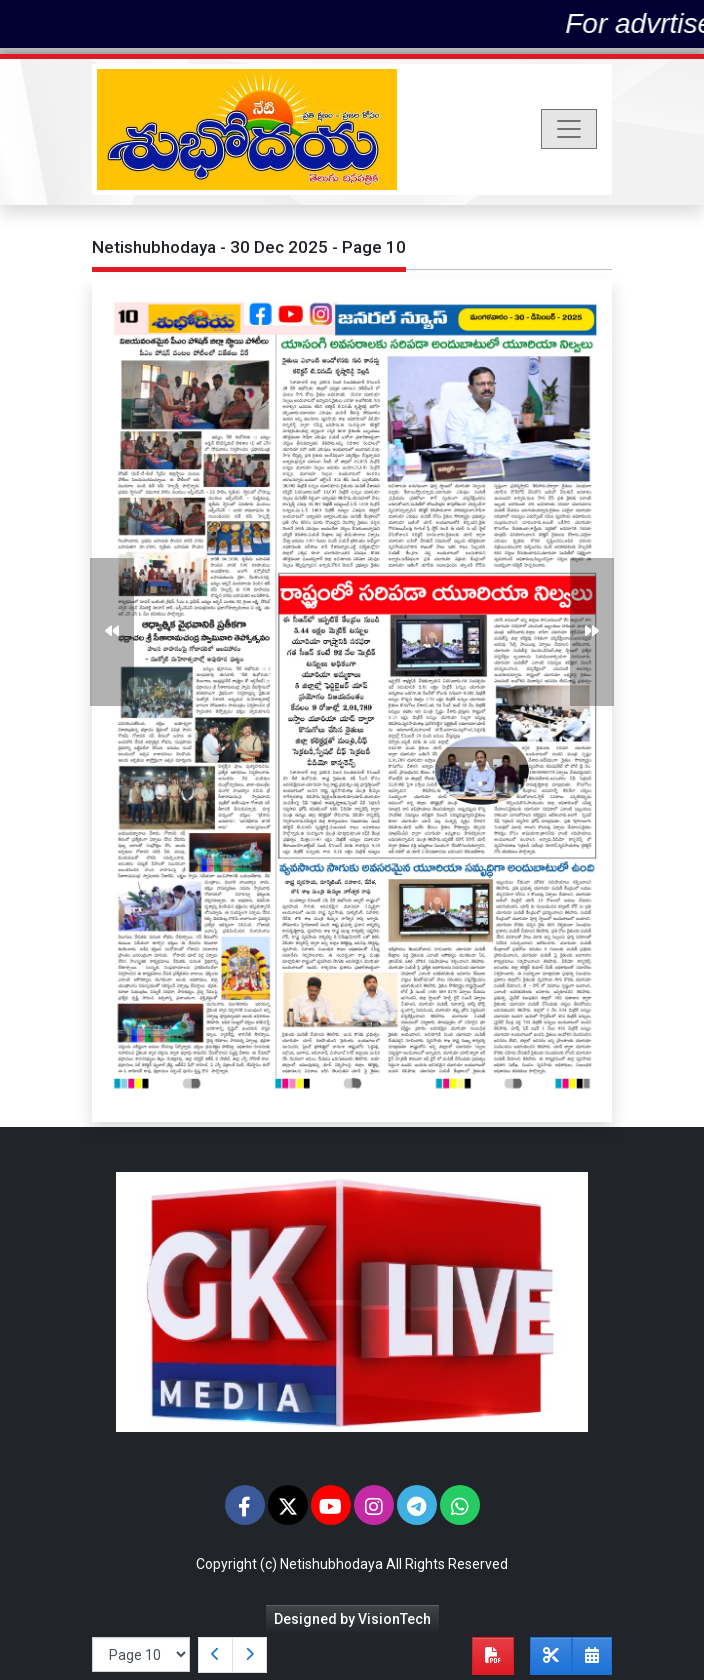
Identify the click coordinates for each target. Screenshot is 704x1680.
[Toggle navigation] (569, 129)
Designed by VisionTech (352, 1619)
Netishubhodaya (331, 1564)
